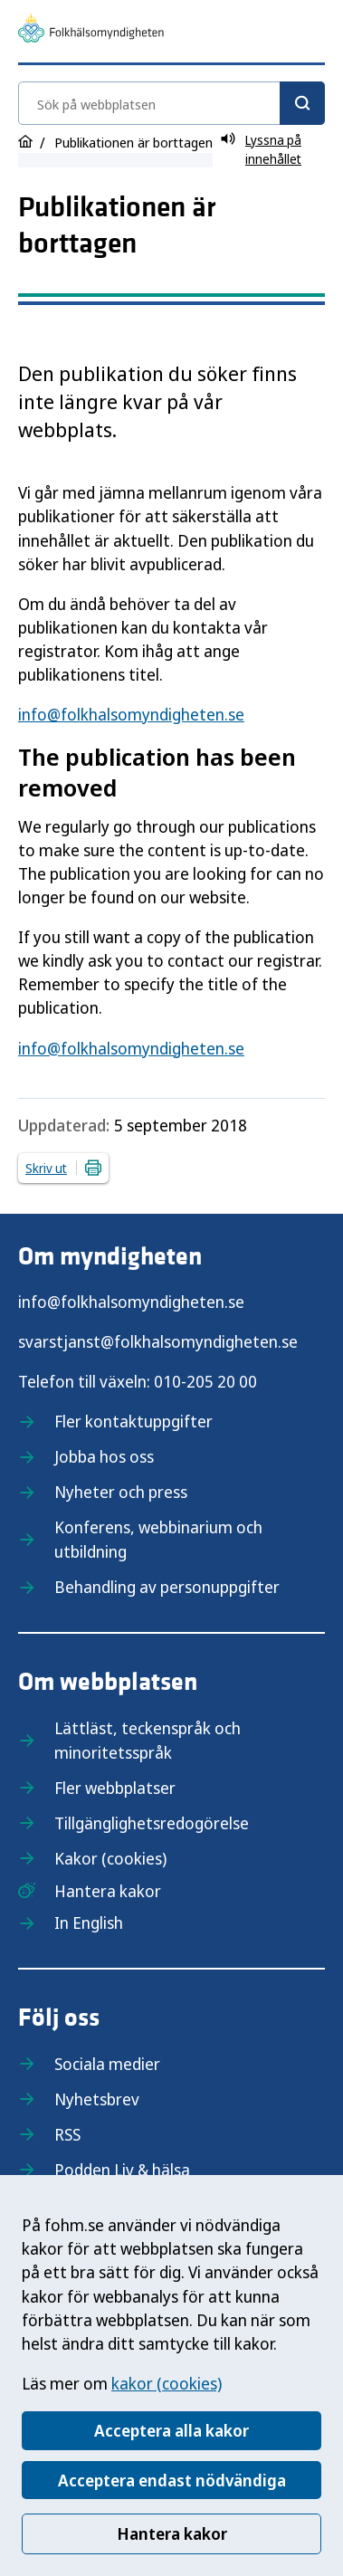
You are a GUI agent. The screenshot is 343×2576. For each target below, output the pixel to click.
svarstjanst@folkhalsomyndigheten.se (158, 1341)
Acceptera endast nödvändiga (172, 2480)
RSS (67, 2134)
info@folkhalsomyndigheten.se (131, 714)
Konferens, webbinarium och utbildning (158, 1539)
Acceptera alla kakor (171, 2430)
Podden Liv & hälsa (122, 2169)
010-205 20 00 (205, 1381)
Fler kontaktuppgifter (133, 1421)
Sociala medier (107, 2064)
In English (88, 1922)
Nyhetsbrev (96, 2099)
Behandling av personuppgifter (167, 1587)
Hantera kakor (172, 2533)
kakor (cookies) (166, 2383)
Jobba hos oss (104, 1456)
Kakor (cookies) (110, 1858)
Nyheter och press (120, 1492)
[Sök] (302, 103)
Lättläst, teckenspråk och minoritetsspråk (147, 1740)
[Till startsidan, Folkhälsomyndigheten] (91, 31)
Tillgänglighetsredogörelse (151, 1823)
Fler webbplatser (115, 1787)
